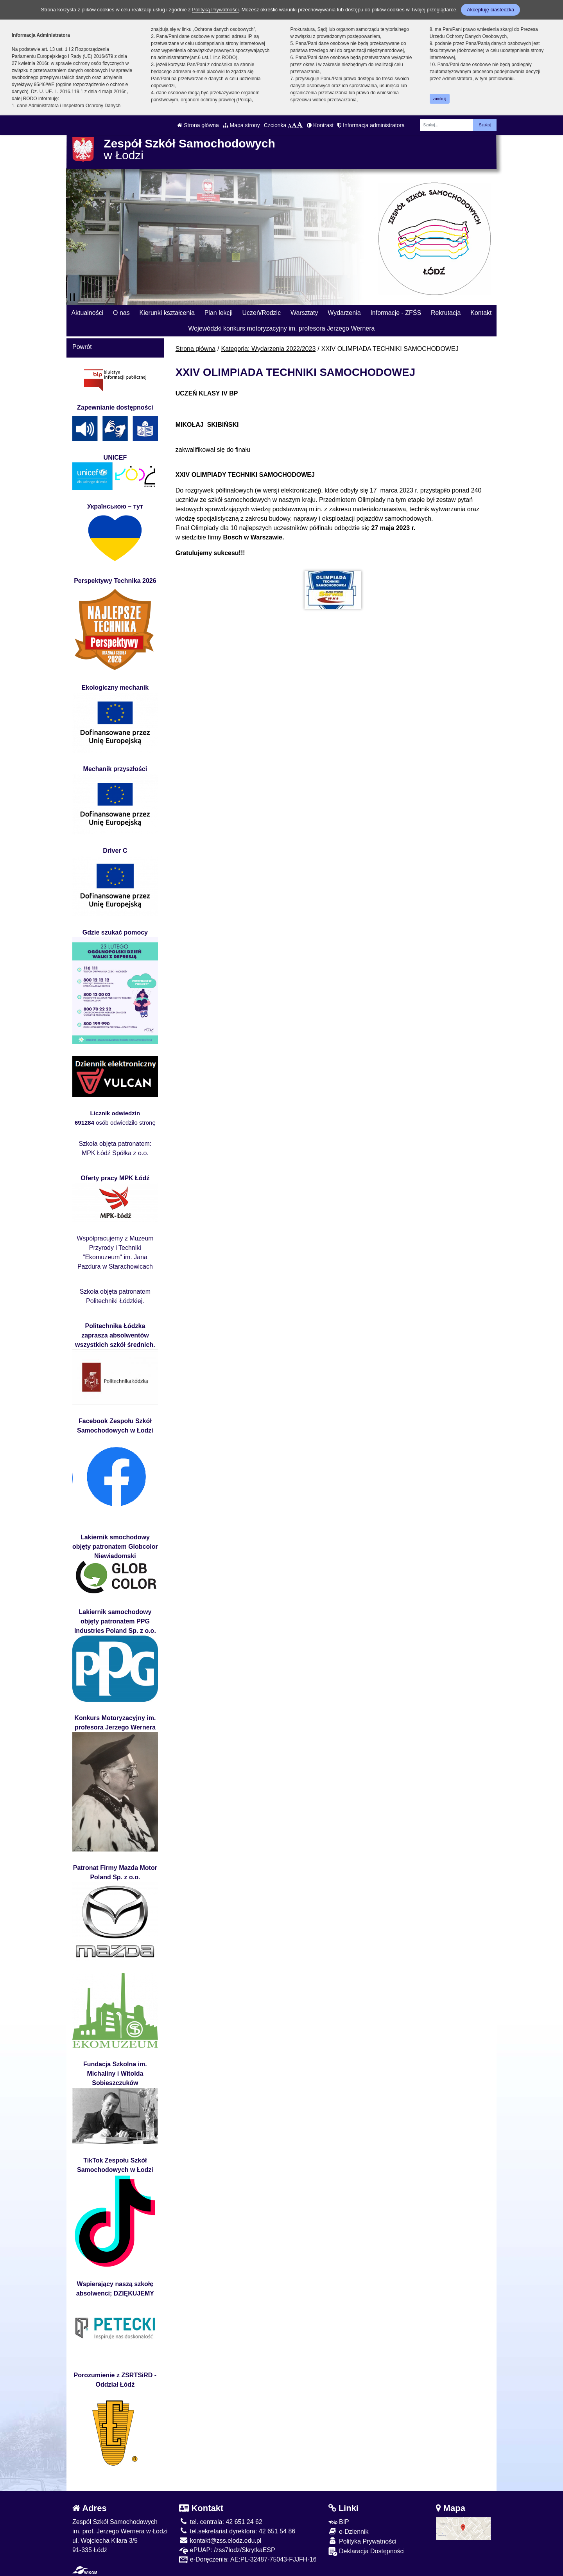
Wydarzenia (344, 312)
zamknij (439, 99)
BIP (338, 2521)
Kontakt (480, 312)
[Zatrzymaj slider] (72, 297)
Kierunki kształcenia (166, 312)
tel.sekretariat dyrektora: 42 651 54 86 (237, 2531)
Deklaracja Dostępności (366, 2551)
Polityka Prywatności (362, 2541)
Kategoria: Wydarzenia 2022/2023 (268, 348)
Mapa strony (241, 125)
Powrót (82, 346)
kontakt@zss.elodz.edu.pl (220, 2540)
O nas (121, 312)
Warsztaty (304, 312)
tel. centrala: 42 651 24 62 (220, 2521)
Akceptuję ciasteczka (490, 10)
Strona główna (198, 125)
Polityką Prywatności (215, 10)
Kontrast (320, 125)
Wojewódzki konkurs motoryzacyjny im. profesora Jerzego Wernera (281, 328)
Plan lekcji (218, 312)
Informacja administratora (371, 125)
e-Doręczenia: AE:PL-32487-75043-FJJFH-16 (247, 2559)
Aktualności (87, 312)
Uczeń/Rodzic (261, 312)
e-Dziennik (348, 2531)
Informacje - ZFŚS (395, 312)
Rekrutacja (446, 312)
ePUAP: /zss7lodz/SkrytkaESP (227, 2550)
